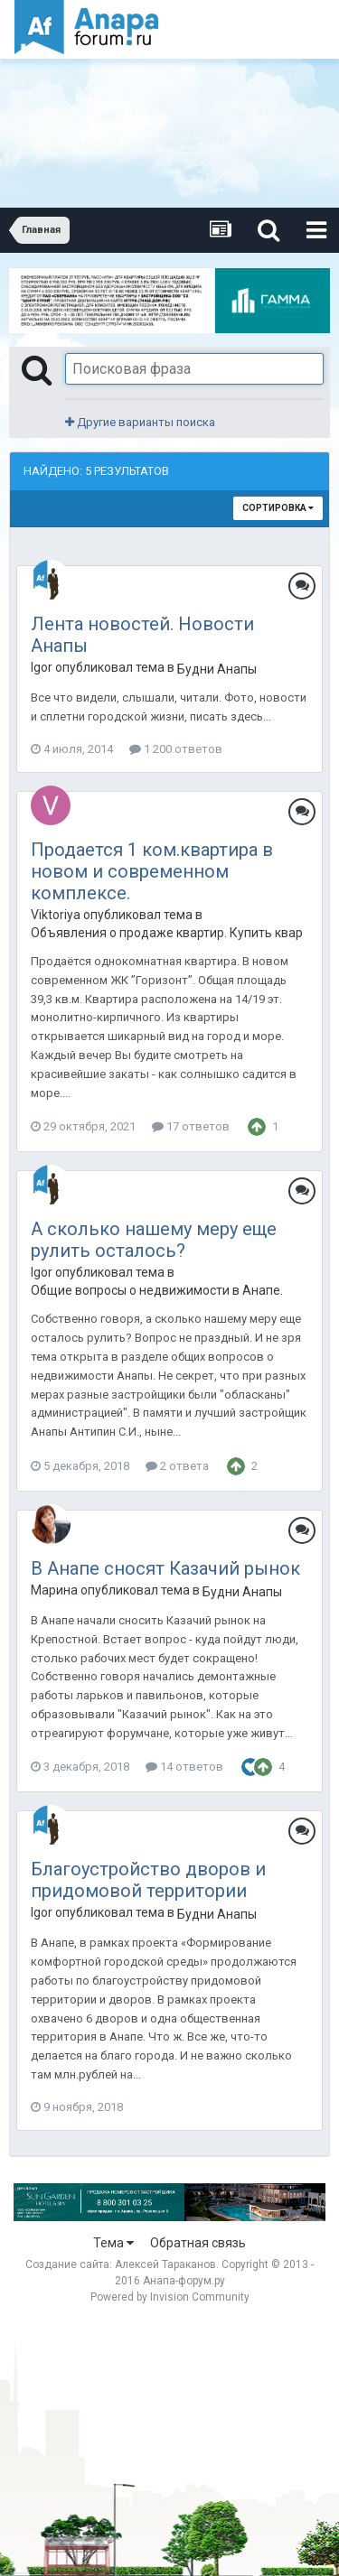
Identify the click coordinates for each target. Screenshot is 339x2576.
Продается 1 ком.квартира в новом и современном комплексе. (152, 871)
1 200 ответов (175, 749)
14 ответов (184, 1766)
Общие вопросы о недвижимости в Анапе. (157, 1290)
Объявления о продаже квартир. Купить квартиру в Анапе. (166, 932)
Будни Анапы (217, 669)
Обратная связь (198, 2243)
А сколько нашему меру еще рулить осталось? (154, 1239)
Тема (113, 2243)
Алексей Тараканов (165, 2264)
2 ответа (177, 1466)
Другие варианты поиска (140, 422)
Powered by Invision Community (170, 2297)
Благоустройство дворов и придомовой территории (148, 1880)
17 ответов (191, 1126)
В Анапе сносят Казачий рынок (165, 1568)
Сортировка (278, 508)
